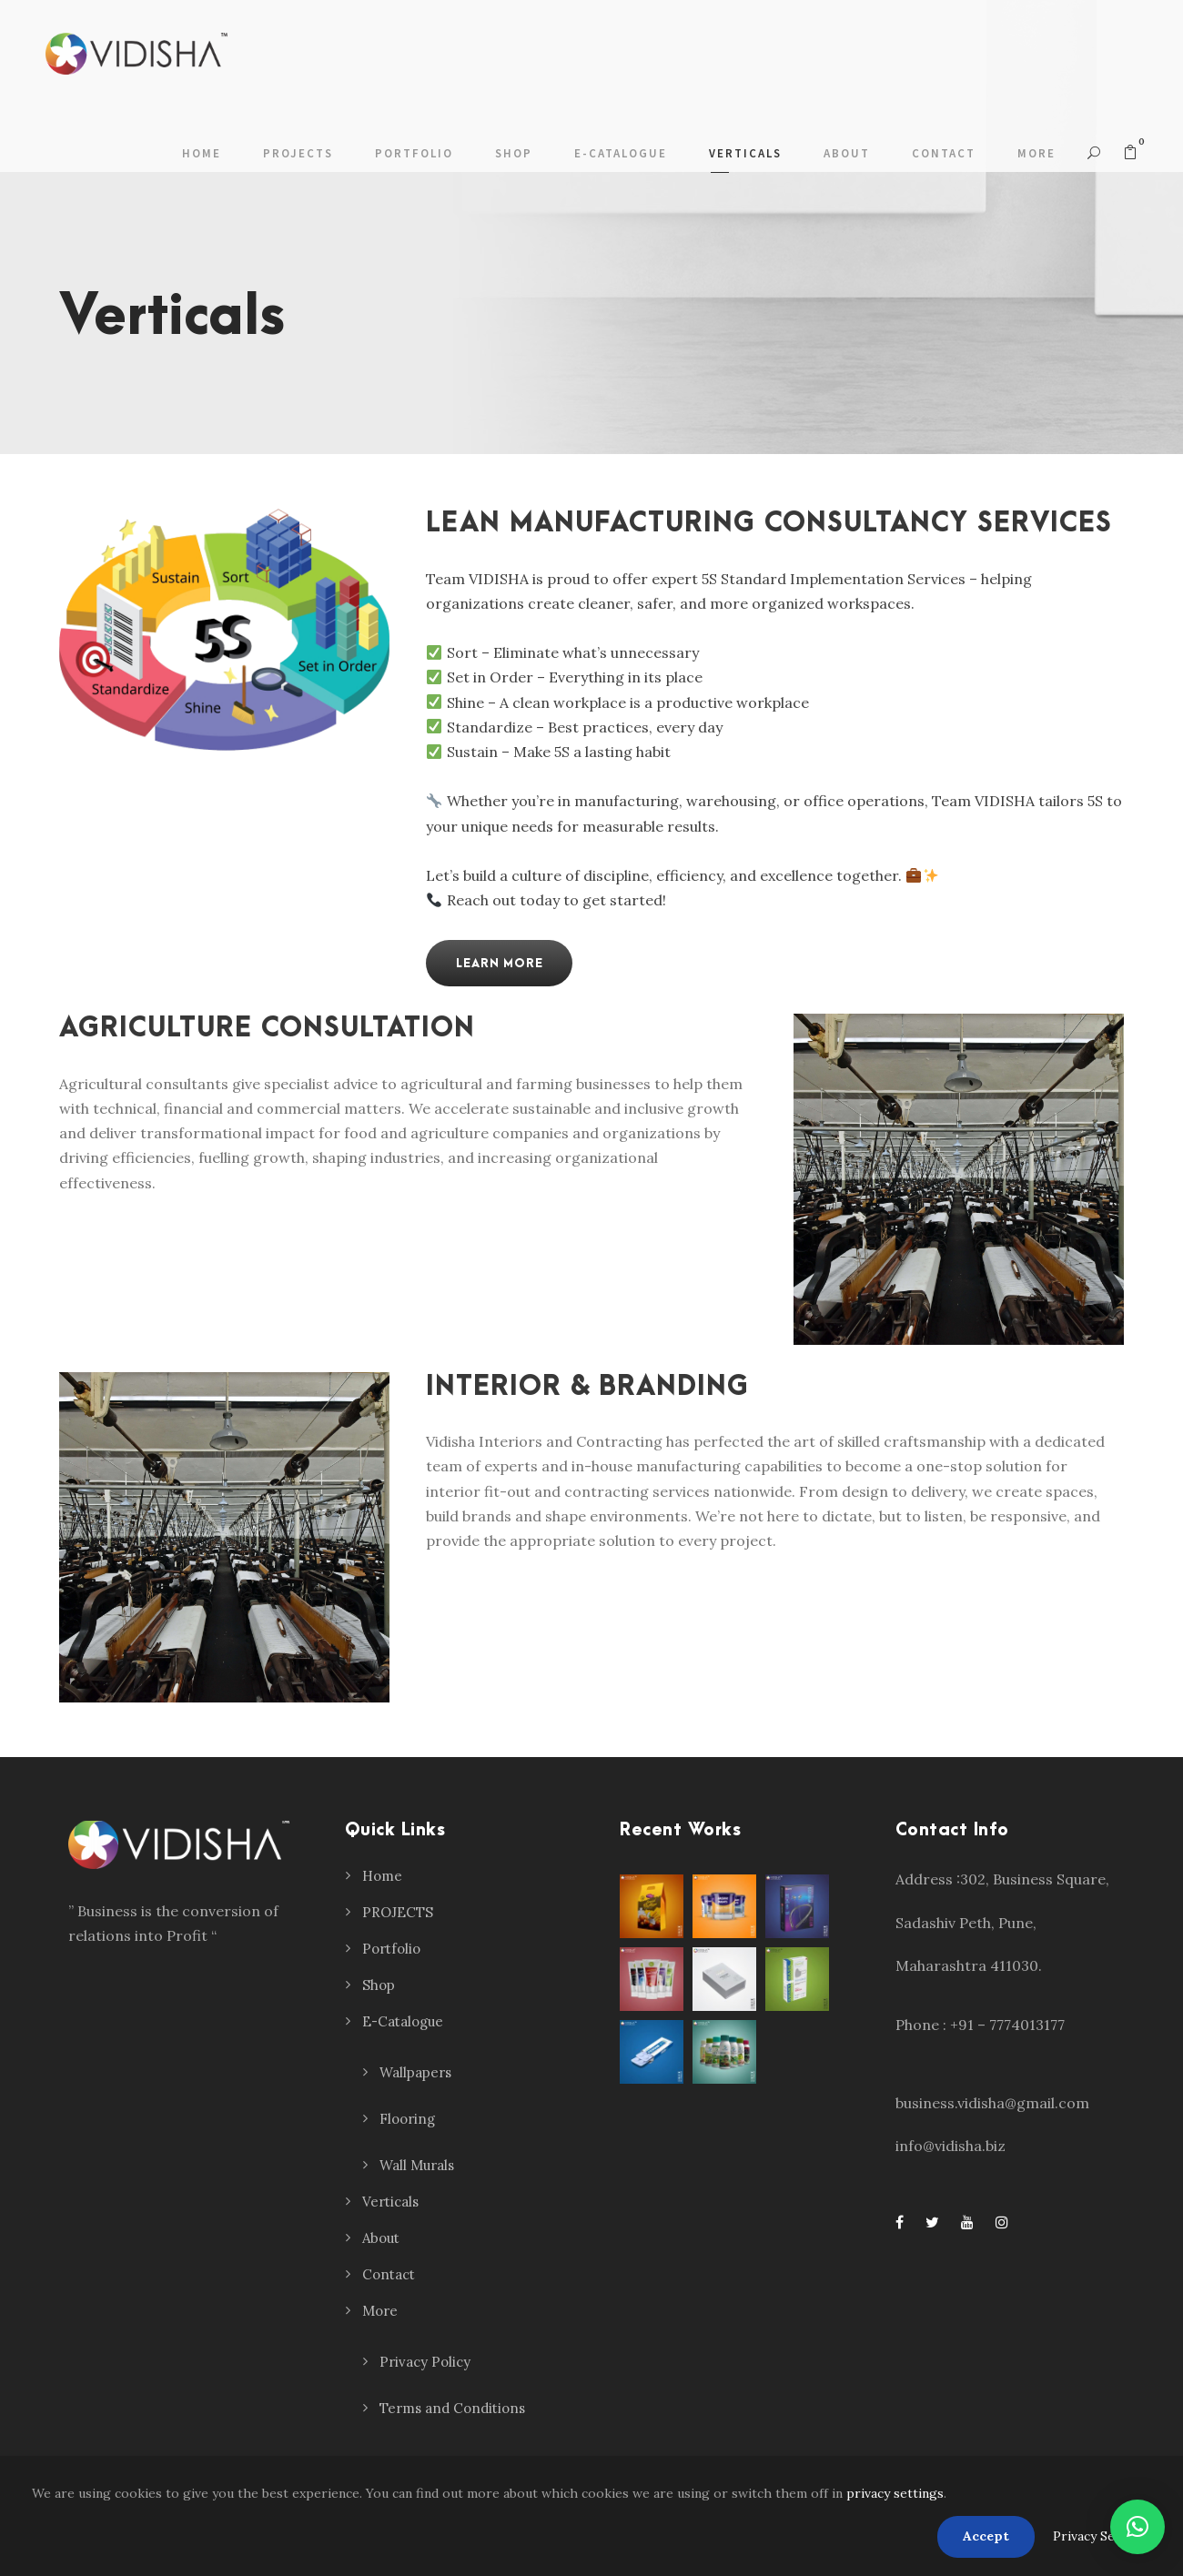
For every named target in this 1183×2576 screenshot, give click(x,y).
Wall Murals (416, 2165)
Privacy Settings (1102, 2536)
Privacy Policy (424, 2361)
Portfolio (414, 153)
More (1036, 153)
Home (201, 153)
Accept (986, 2536)
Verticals (745, 153)
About (847, 153)
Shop (513, 153)
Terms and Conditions (452, 2408)
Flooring (407, 2118)
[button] (1137, 2527)
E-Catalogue (620, 153)
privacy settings (895, 2493)
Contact (944, 153)
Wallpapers (415, 2072)
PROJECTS (298, 153)
